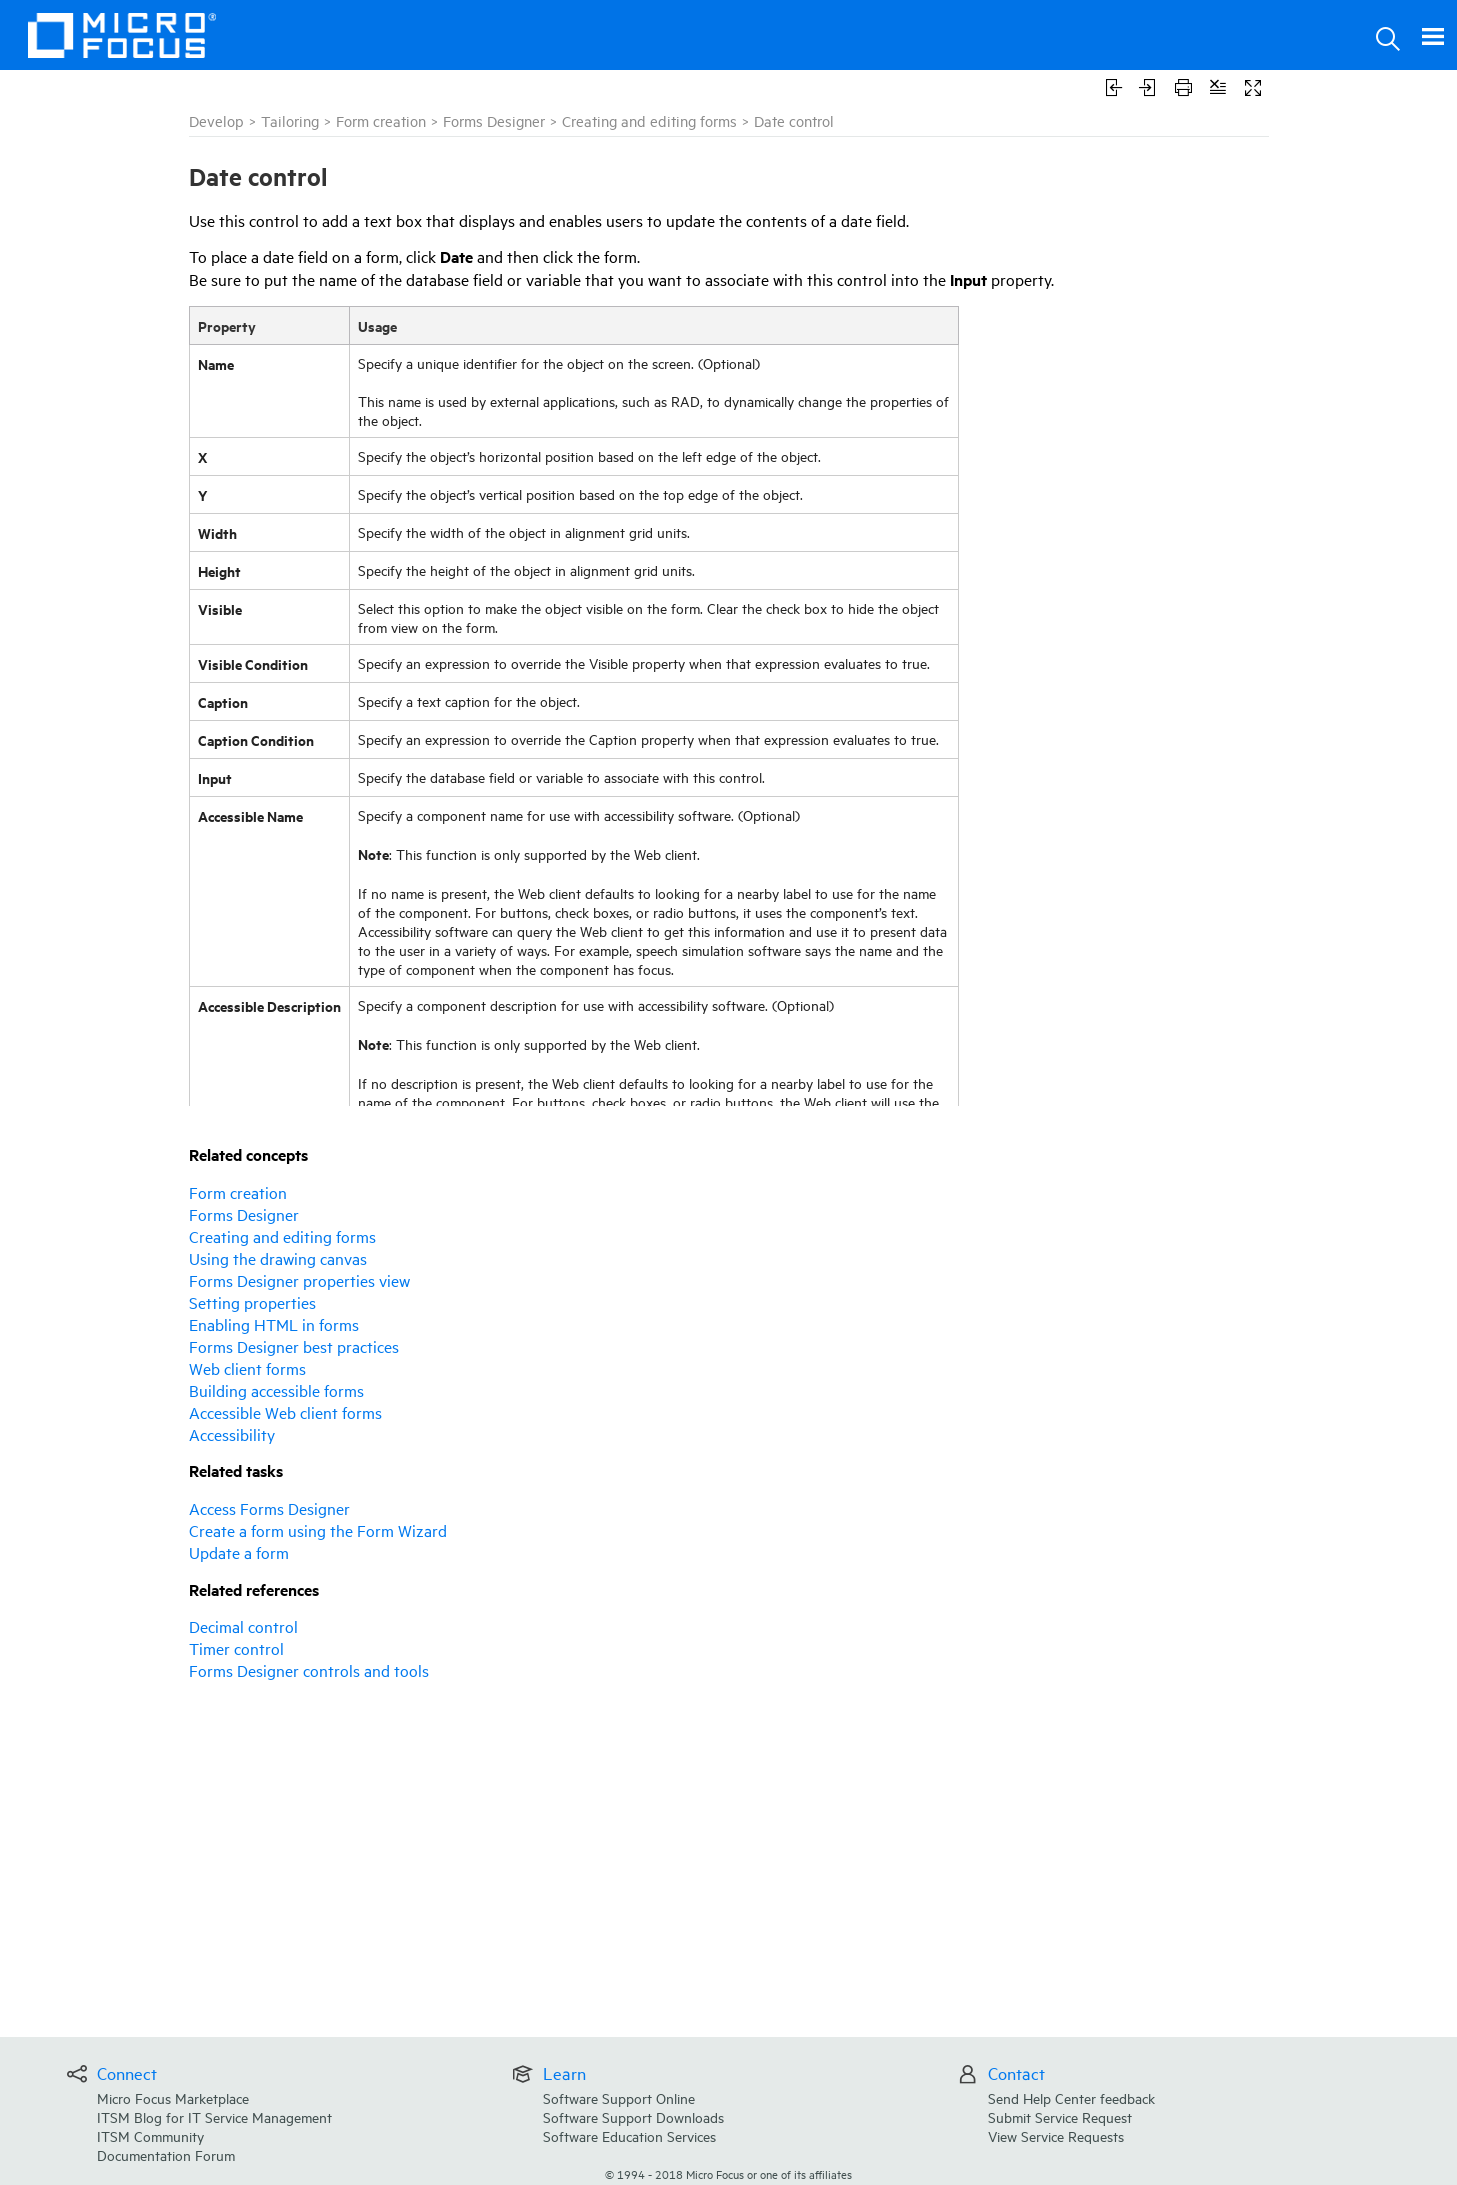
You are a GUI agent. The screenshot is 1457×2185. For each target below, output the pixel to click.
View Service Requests (1056, 2135)
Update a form (239, 1552)
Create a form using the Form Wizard (318, 1530)
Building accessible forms (276, 1390)
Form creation (381, 120)
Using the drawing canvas (278, 1258)
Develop (216, 120)
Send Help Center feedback (1071, 2097)
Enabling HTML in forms (274, 1324)
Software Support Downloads (633, 2116)
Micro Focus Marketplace (173, 2097)
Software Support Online (619, 2097)
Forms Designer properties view (299, 1280)
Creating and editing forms (649, 120)
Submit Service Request (1060, 2116)
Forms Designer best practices (294, 1346)
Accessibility (232, 1434)
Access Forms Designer (269, 1508)
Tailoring (290, 120)
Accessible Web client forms (285, 1412)
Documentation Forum (166, 2154)
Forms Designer (494, 120)
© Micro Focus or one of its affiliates (728, 2173)
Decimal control (243, 1626)
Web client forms (247, 1368)
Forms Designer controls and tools (309, 1670)
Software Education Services (629, 2135)
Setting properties (252, 1302)
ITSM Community (150, 2135)
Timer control (236, 1648)
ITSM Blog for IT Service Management (214, 2116)
